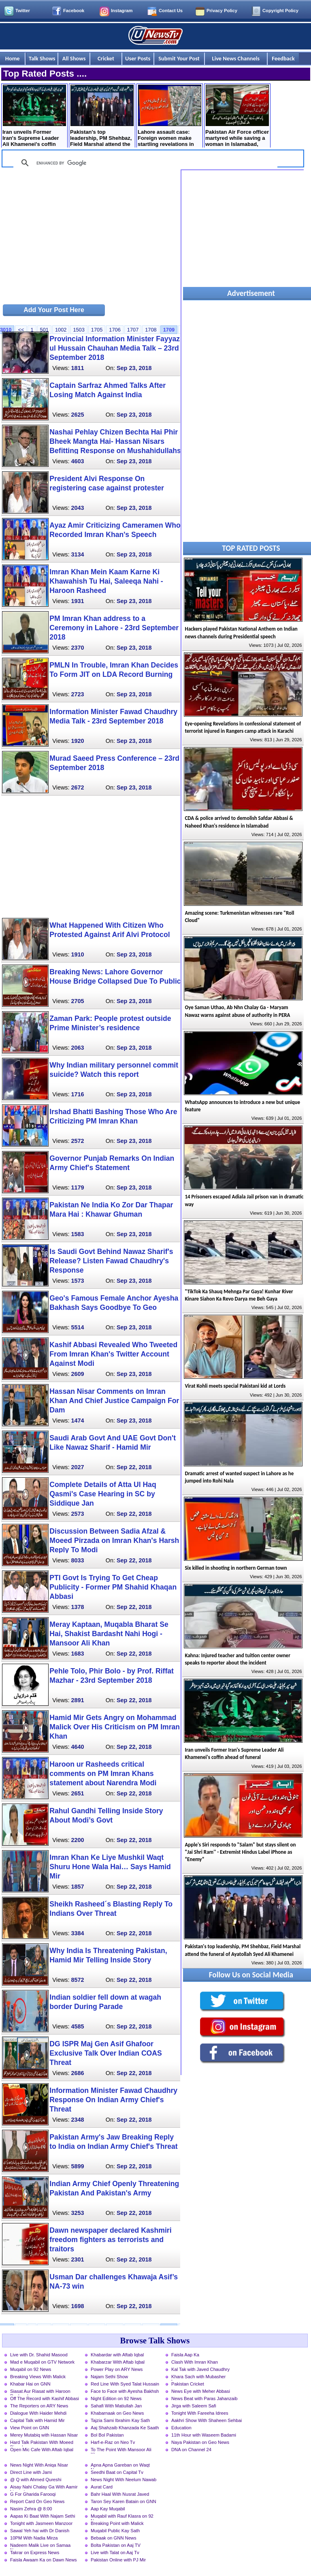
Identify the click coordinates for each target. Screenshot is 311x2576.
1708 (150, 330)
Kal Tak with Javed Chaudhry (200, 2369)
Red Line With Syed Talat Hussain (125, 2383)
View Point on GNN (29, 2427)
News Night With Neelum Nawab (123, 2479)
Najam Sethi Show (109, 2376)
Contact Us (171, 10)
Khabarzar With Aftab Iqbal (118, 2362)
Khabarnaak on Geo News (117, 2413)
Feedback (283, 58)
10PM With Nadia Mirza (34, 2537)
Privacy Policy (222, 10)
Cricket (106, 58)
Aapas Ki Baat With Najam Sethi (42, 2516)
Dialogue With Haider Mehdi (38, 2413)
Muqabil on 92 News (30, 2369)
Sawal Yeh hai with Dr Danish (39, 2530)
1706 (114, 330)
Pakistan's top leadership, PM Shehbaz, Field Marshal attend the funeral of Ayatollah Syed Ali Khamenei (102, 116)
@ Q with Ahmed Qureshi (35, 2479)
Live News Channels (236, 58)
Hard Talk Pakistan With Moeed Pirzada (41, 2443)
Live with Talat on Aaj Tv (115, 2552)
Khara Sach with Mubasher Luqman (198, 2377)
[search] (144, 163)
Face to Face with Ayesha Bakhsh (125, 2391)
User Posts (137, 58)
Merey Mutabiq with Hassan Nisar (44, 2435)
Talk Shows (42, 58)
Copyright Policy (280, 10)
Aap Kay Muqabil (108, 2508)
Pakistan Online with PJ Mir (118, 2559)
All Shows (74, 58)
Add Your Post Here (53, 309)
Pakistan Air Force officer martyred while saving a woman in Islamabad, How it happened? (237, 116)
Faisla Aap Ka (185, 2354)
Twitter (22, 10)
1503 (78, 330)
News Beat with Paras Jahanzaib (204, 2398)
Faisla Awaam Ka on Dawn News (43, 2559)
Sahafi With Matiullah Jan (116, 2405)
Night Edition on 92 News (116, 2398)
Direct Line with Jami (31, 2472)
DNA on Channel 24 (191, 2449)
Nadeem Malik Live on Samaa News (40, 2546)
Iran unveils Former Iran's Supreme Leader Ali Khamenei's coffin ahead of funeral (34, 116)
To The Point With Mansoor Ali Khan (121, 2450)
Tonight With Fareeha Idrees (199, 2413)
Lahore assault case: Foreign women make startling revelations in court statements (169, 116)
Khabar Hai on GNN (30, 2383)
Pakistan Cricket (187, 2383)
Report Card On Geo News (37, 2501)
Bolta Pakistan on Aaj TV (116, 2545)
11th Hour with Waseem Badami (203, 2435)
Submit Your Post (179, 58)
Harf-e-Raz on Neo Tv (113, 2442)
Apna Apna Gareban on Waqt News (120, 2466)
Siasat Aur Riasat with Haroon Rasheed (40, 2392)
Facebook (73, 10)
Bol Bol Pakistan (107, 2435)
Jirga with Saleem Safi (193, 2405)
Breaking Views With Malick (38, 2376)
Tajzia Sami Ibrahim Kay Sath (120, 2420)
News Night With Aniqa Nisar (39, 2465)
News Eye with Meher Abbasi (200, 2391)
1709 (169, 330)
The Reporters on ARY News (39, 2405)
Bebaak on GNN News (113, 2537)
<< (21, 330)
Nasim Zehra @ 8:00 (31, 2508)
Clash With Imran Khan (194, 2362)
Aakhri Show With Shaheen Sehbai (206, 2420)
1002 (60, 330)
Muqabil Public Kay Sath (115, 2530)
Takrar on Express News (34, 2552)
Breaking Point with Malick (117, 2523)
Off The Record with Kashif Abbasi (44, 2398)
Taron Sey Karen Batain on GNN (123, 2501)
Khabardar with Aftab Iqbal (117, 2354)
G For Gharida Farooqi (33, 2494)
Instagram (121, 10)
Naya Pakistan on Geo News (200, 2442)
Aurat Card (102, 2486)
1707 (132, 330)
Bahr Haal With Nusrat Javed (120, 2494)
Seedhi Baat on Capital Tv (117, 2472)
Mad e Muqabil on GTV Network (42, 2362)
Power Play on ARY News (117, 2369)
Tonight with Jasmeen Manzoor (41, 2523)
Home (12, 58)
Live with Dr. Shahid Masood (39, 2354)
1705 (96, 330)
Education (181, 2427)
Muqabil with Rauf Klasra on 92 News (122, 2517)
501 (44, 330)
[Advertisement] (90, 236)
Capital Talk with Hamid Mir (37, 2420)
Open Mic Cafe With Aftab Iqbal (41, 2449)
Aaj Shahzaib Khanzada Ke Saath (125, 2427)
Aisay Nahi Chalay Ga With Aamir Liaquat (44, 2487)
